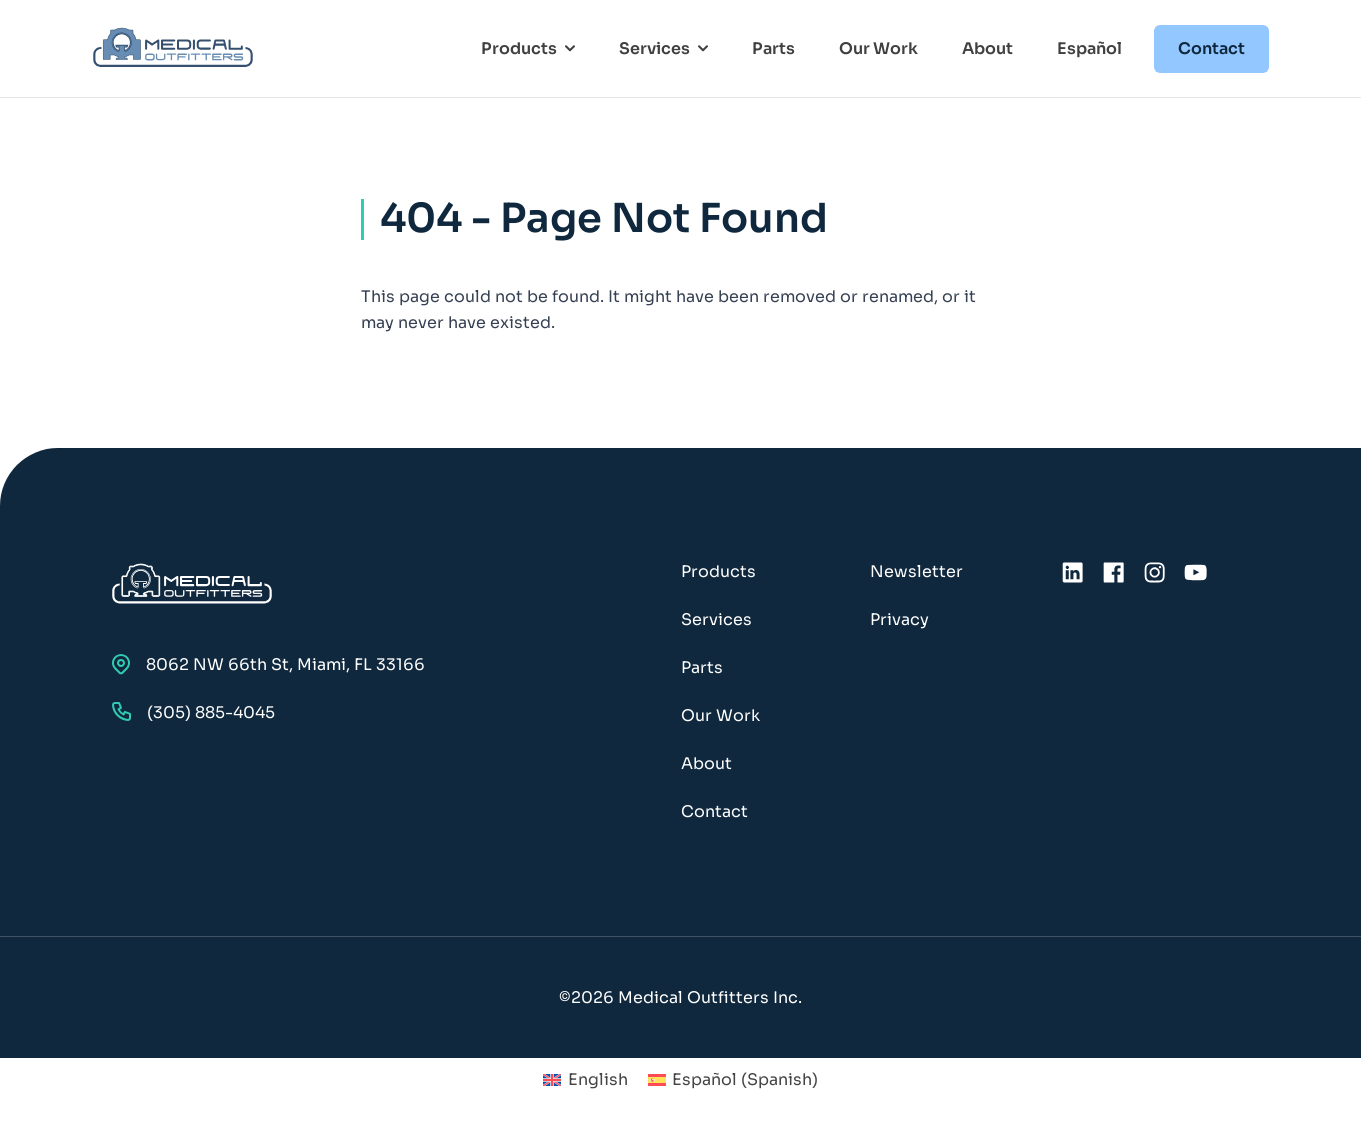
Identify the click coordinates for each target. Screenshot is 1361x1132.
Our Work (878, 48)
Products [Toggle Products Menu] (528, 48)
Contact (1211, 48)
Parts (773, 48)
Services (716, 619)
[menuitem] (585, 1080)
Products (718, 571)
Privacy (899, 619)
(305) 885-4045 (193, 712)
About (987, 48)
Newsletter (916, 571)
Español (1089, 48)
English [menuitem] (598, 1079)
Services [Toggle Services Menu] (663, 48)
